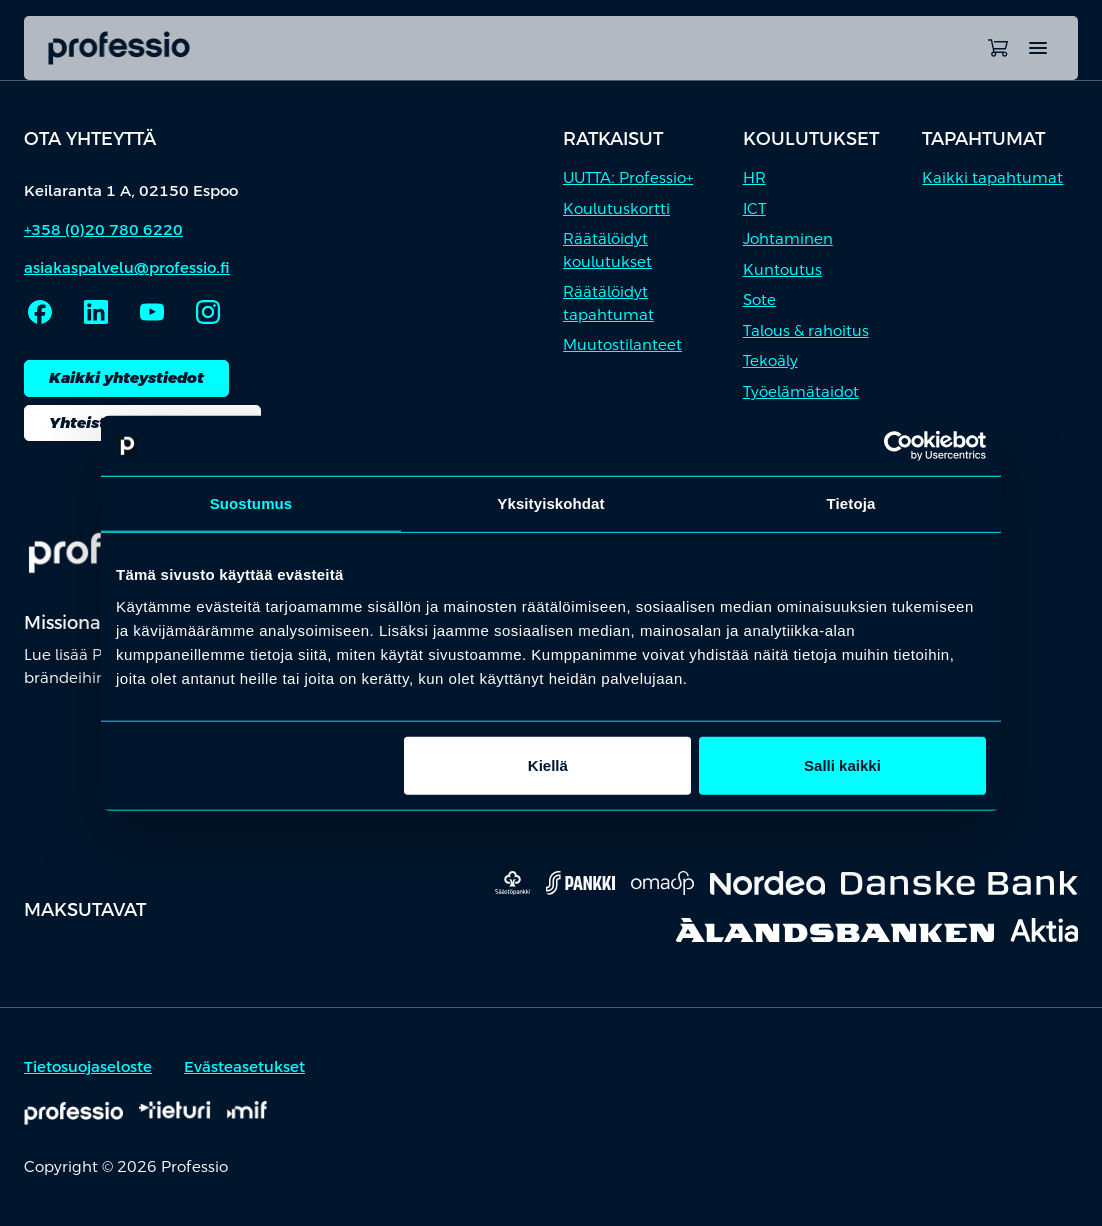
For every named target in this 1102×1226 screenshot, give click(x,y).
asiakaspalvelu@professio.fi (127, 267)
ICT (754, 208)
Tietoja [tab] (851, 503)
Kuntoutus (782, 269)
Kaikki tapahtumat (992, 177)
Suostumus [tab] (251, 503)
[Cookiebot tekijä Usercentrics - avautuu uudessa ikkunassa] (898, 446)
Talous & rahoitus (806, 330)
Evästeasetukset (244, 1066)
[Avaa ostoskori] (998, 48)
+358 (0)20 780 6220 (103, 229)
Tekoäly (770, 360)
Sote (759, 299)
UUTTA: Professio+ (628, 177)
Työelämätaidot (801, 391)
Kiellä (548, 764)
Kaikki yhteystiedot (126, 377)
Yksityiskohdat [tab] (550, 503)
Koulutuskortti (616, 208)
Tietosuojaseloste (88, 1066)
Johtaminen (788, 238)
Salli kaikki (842, 764)
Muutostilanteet (622, 344)
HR (754, 177)
